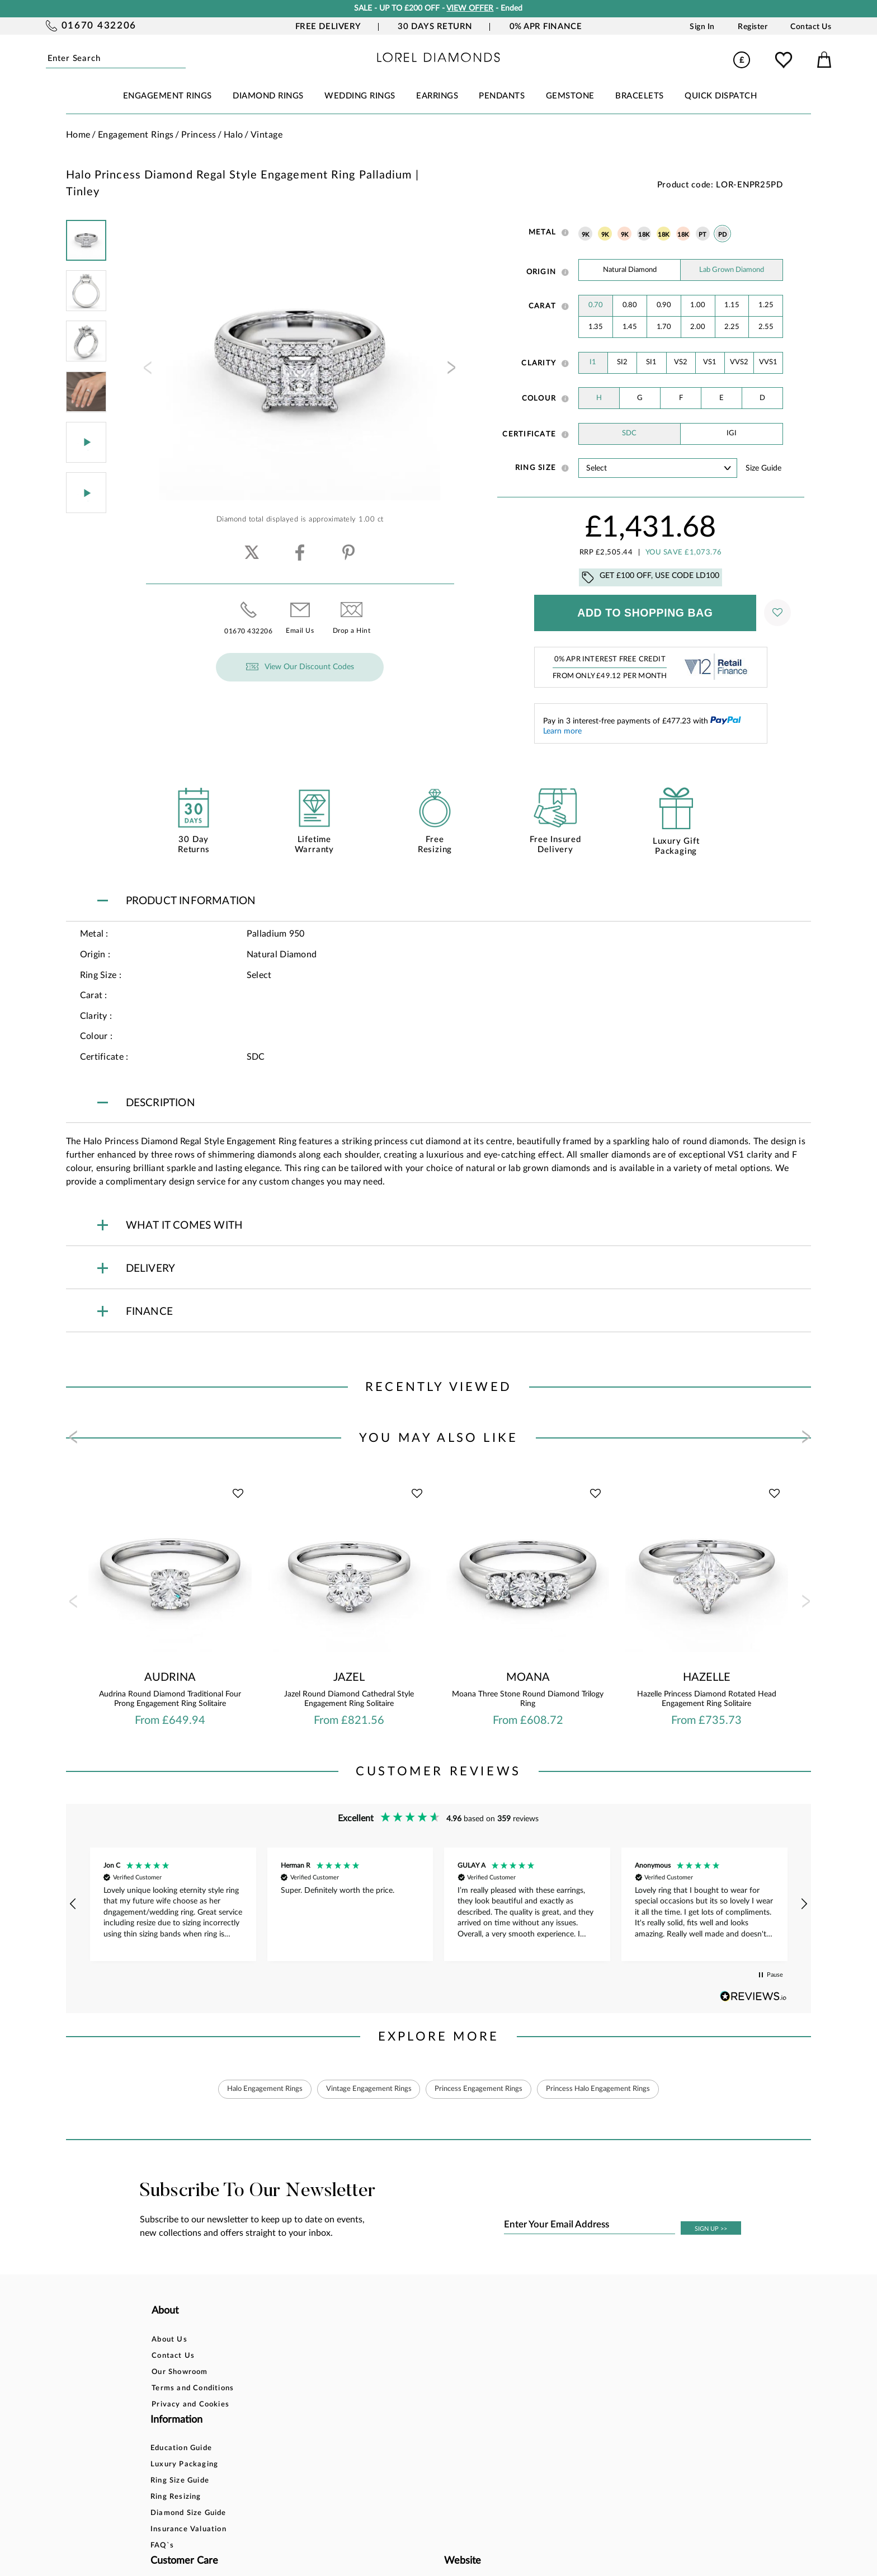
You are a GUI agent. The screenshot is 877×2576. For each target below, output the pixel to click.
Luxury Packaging (313, 2355)
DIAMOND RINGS (268, 96)
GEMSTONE (570, 96)
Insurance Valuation (318, 2420)
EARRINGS (437, 96)
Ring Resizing (305, 2388)
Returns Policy (430, 2372)
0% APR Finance (546, 26)
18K (643, 234)
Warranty (421, 2420)
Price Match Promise (442, 2404)
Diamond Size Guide (318, 2404)
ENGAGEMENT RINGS (167, 96)
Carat (542, 306)
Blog (536, 2355)
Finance (417, 2355)
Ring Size (535, 467)
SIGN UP (711, 2229)
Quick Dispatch (721, 96)
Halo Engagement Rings (253, 2089)
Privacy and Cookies (190, 2404)
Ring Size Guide (309, 2372)
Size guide (763, 468)
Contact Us (810, 27)
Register (752, 27)
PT (703, 234)
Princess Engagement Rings (481, 2089)
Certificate (529, 434)
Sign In (702, 27)
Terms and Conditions (193, 2388)
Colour (539, 398)
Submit (181, 59)
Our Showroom (180, 2372)
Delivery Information (443, 2388)
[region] (438, 1904)
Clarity (538, 363)
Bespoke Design (433, 2339)
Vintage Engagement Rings (364, 2089)
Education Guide (310, 2339)
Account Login (555, 2339)
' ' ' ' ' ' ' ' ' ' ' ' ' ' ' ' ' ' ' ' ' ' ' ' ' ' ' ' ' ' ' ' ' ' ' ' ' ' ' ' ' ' (657, 468)
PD (722, 234)
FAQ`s (291, 2437)
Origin (541, 272)
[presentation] (146, 371)
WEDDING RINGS (359, 96)
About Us (169, 2339)
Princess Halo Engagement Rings (608, 2089)
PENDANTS (502, 96)
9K (586, 234)
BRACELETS (639, 96)
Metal (542, 232)
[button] (73, 1904)
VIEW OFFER (469, 8)
